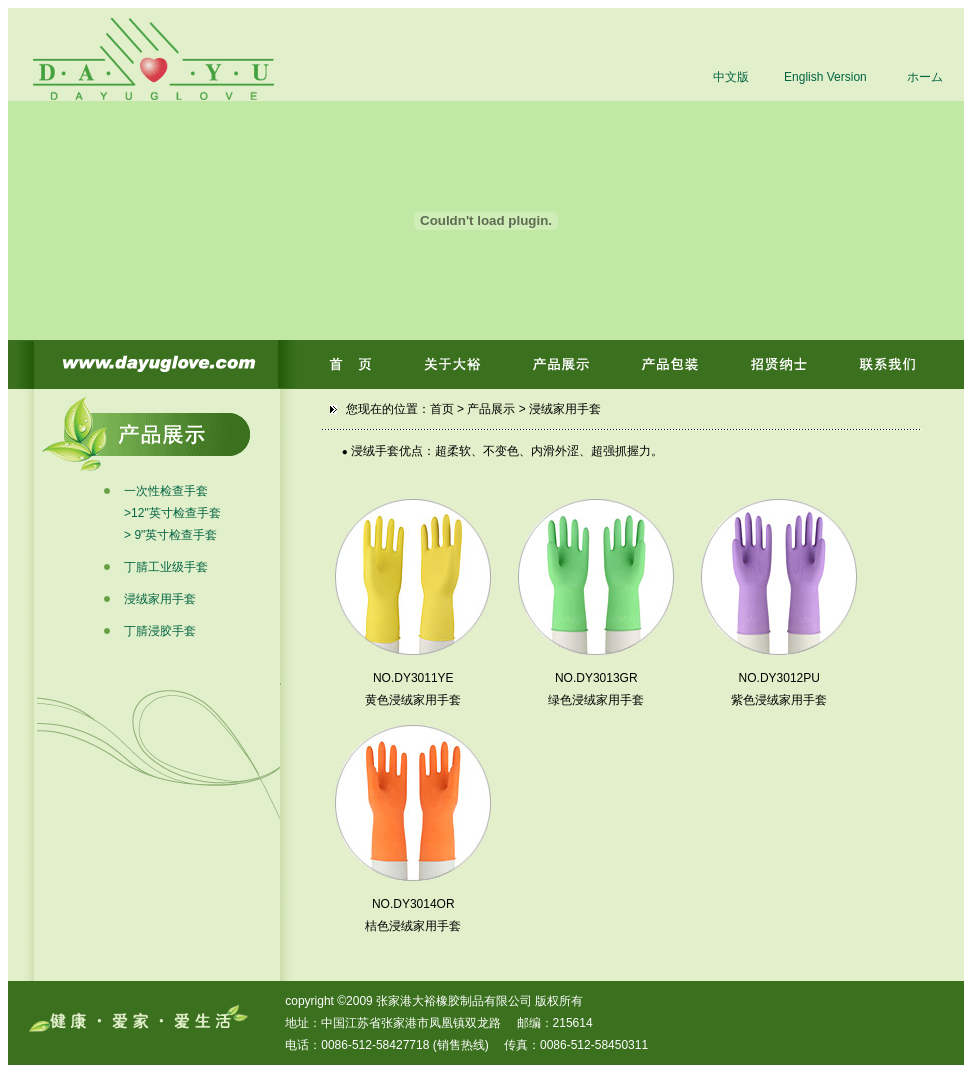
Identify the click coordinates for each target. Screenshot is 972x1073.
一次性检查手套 (166, 491)
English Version (825, 77)
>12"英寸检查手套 (172, 513)
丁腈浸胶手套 (160, 631)
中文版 (731, 77)
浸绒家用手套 (160, 599)
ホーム (925, 77)
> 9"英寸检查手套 (170, 535)
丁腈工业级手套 (166, 567)
